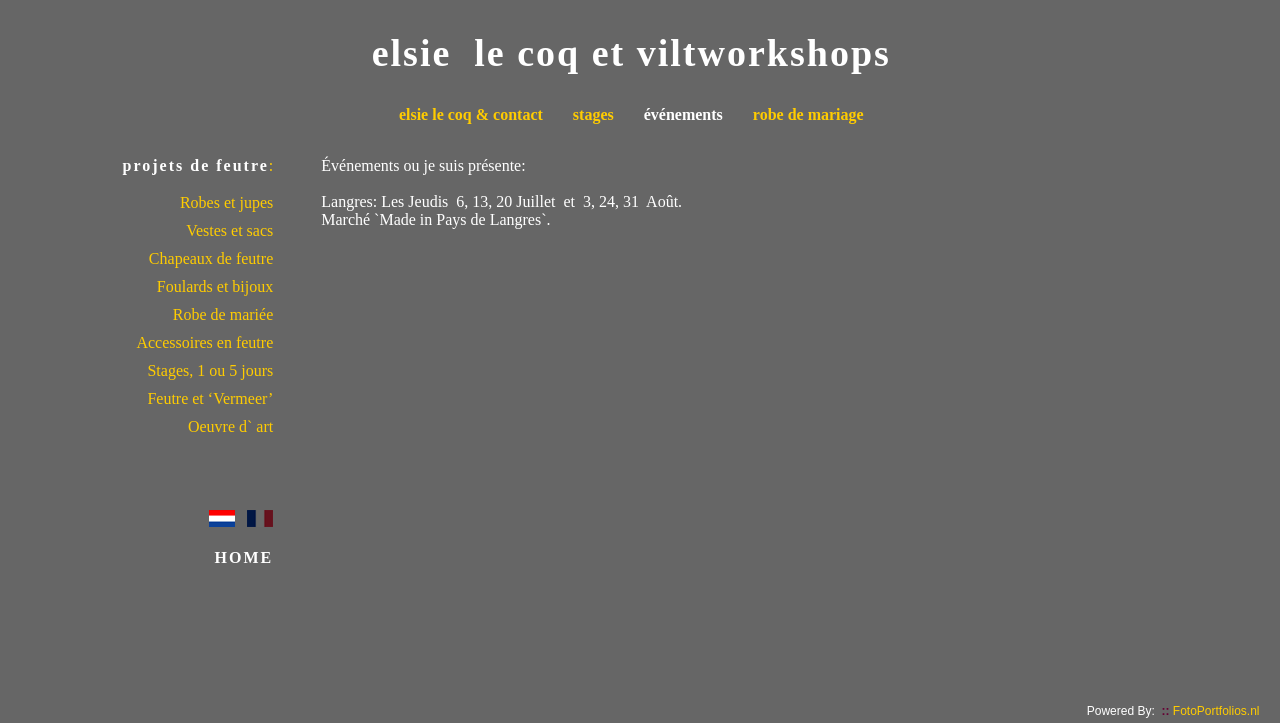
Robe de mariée (223, 314)
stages (593, 114)
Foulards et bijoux (215, 286)
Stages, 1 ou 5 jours (210, 370)
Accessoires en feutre (204, 342)
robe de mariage (808, 114)
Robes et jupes (226, 202)
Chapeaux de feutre (211, 258)
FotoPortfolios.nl (1210, 711)
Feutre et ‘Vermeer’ (210, 398)
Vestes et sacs (229, 230)
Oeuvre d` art (230, 426)
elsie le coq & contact (471, 114)
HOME (244, 557)
